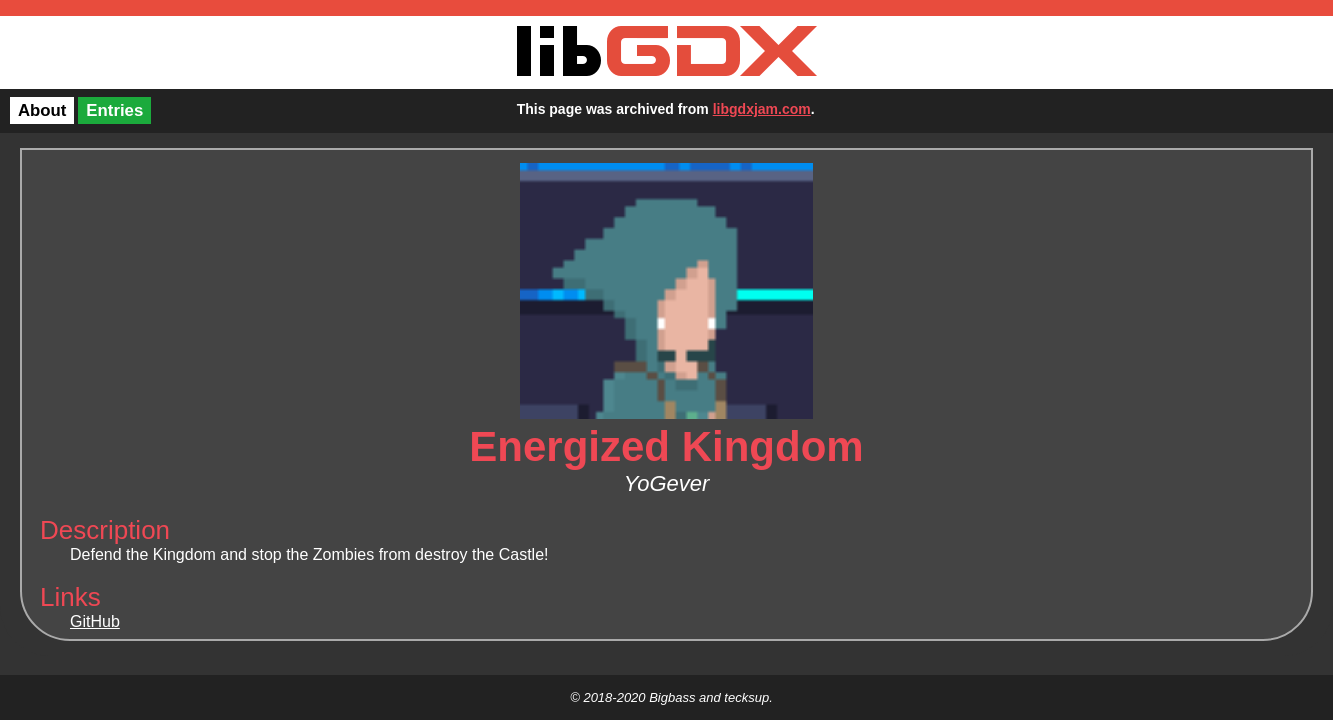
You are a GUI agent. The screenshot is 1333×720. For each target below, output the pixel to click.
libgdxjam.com (762, 109)
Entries (114, 110)
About (42, 110)
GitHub (95, 621)
